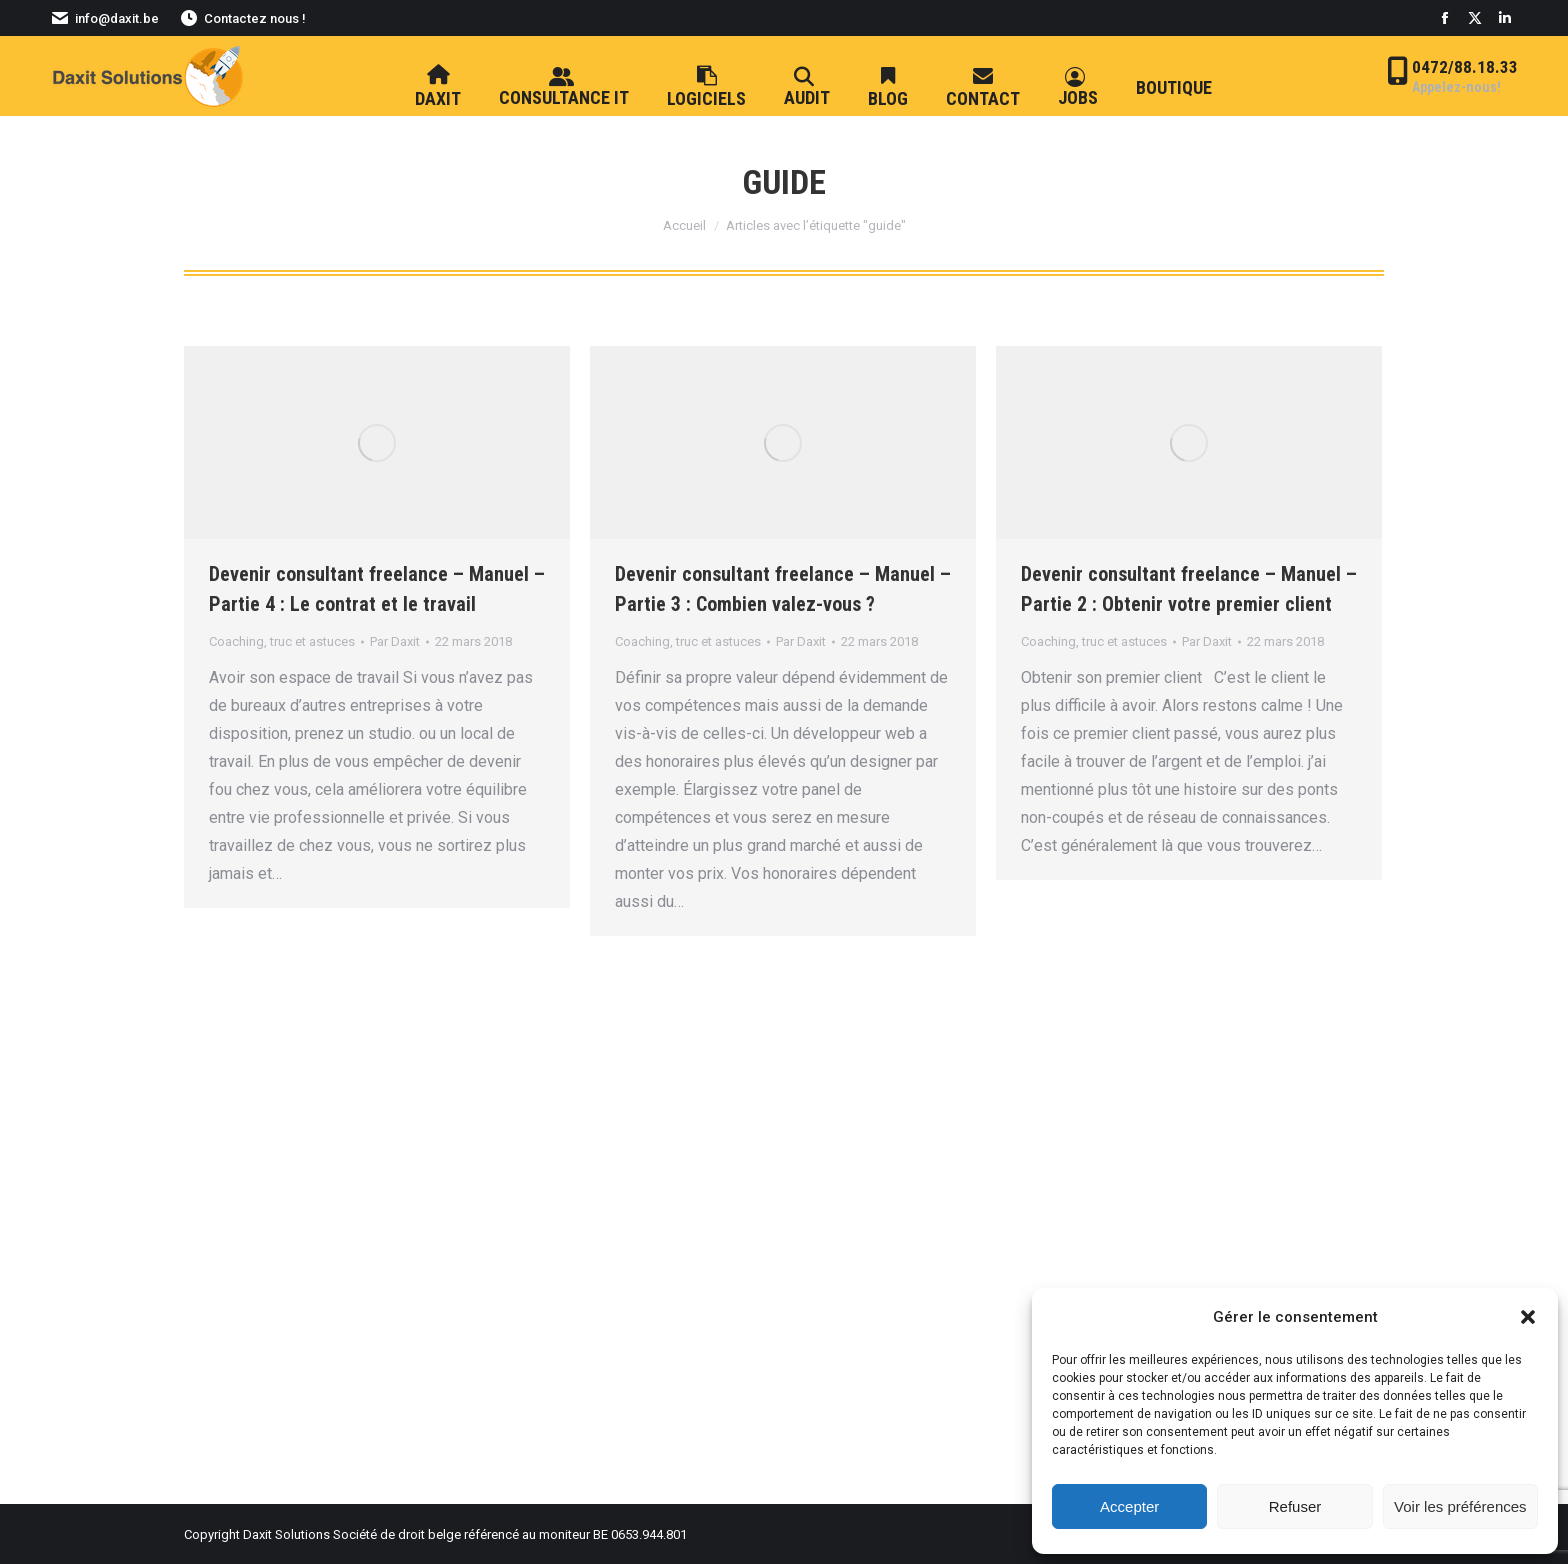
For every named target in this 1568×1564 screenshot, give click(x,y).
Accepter (1129, 1506)
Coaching (236, 641)
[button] (1528, 1317)
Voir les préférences (1460, 1506)
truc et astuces (312, 641)
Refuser (1295, 1506)
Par (395, 641)
